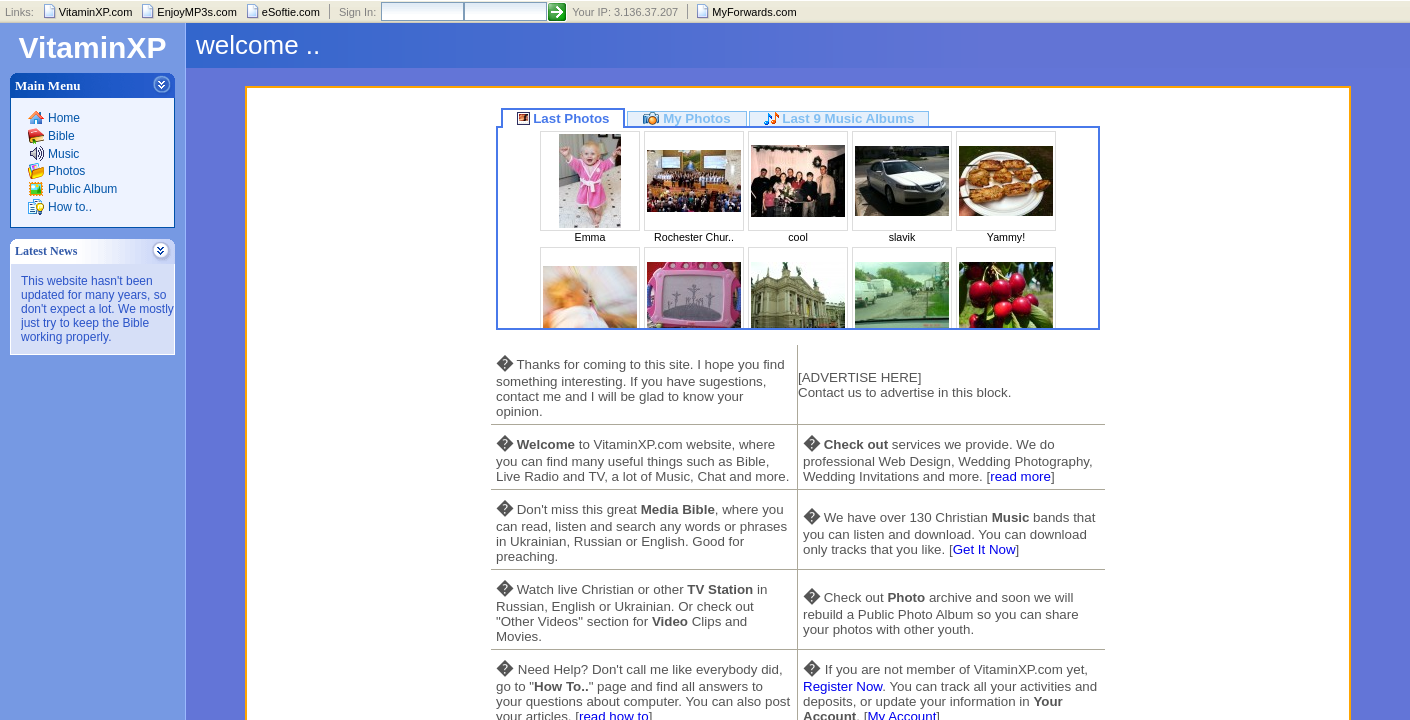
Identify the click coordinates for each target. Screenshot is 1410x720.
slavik (902, 237)
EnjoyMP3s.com (196, 12)
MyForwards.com (754, 12)
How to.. (70, 207)
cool (798, 237)
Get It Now (984, 549)
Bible (61, 136)
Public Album (82, 189)
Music (63, 154)
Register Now (842, 686)
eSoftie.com (291, 12)
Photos (66, 171)
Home (64, 118)
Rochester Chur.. (694, 237)
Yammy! (1006, 237)
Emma (590, 237)
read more (1020, 476)
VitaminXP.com (96, 12)
